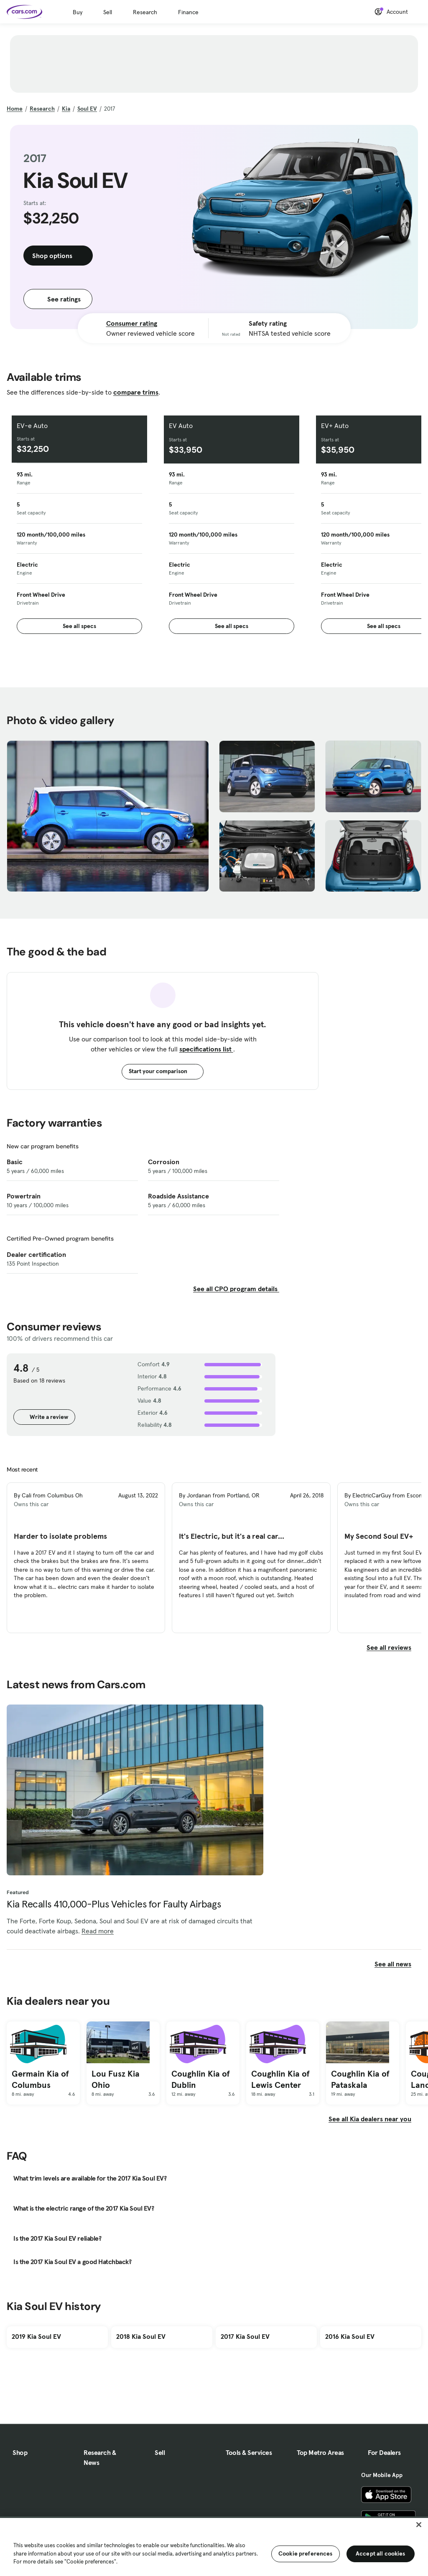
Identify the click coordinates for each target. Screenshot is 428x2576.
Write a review (44, 1417)
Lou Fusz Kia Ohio (116, 2079)
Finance (188, 12)
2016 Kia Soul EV (349, 2336)
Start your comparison (162, 1071)
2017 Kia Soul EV (245, 2336)
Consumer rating (131, 323)
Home (15, 108)
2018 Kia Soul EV (141, 2336)
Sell (107, 12)
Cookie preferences (305, 2553)
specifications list (206, 1049)
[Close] (419, 2524)
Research (145, 12)
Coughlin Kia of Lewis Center (280, 2079)
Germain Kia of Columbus (40, 2079)
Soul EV (87, 108)
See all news (397, 1964)
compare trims (135, 392)
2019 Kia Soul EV (36, 2336)
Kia (66, 108)
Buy (77, 12)
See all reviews (394, 1647)
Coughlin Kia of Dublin (200, 2079)
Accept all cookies (380, 2553)
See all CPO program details (236, 1288)
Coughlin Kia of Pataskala (360, 2079)
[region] (214, 2546)
